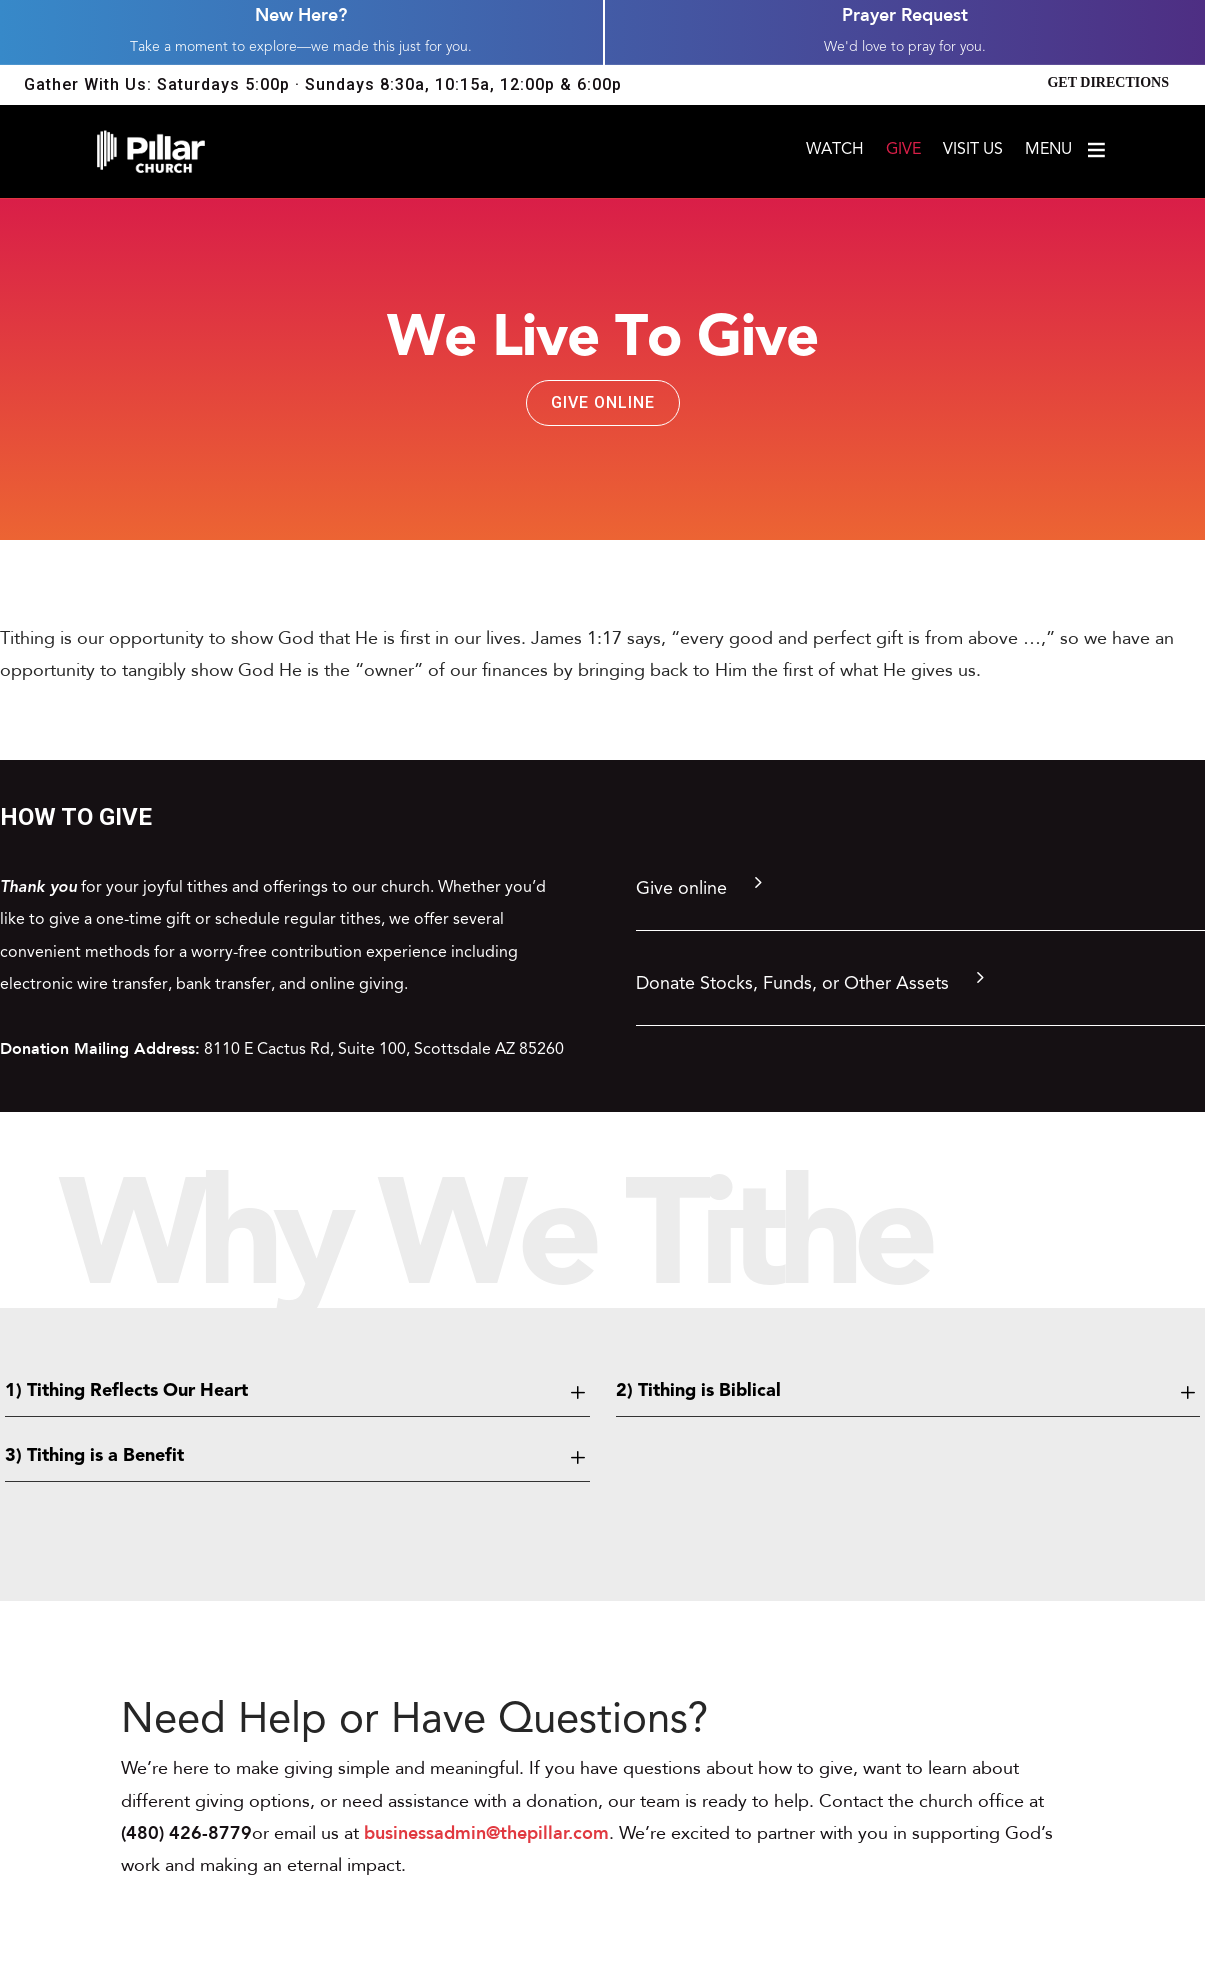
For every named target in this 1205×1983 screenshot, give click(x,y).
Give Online (603, 402)
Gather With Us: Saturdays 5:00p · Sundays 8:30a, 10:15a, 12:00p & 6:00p (323, 84)
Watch (835, 150)
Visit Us (973, 150)
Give (903, 150)
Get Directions (1108, 82)
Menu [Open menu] (1066, 150)
